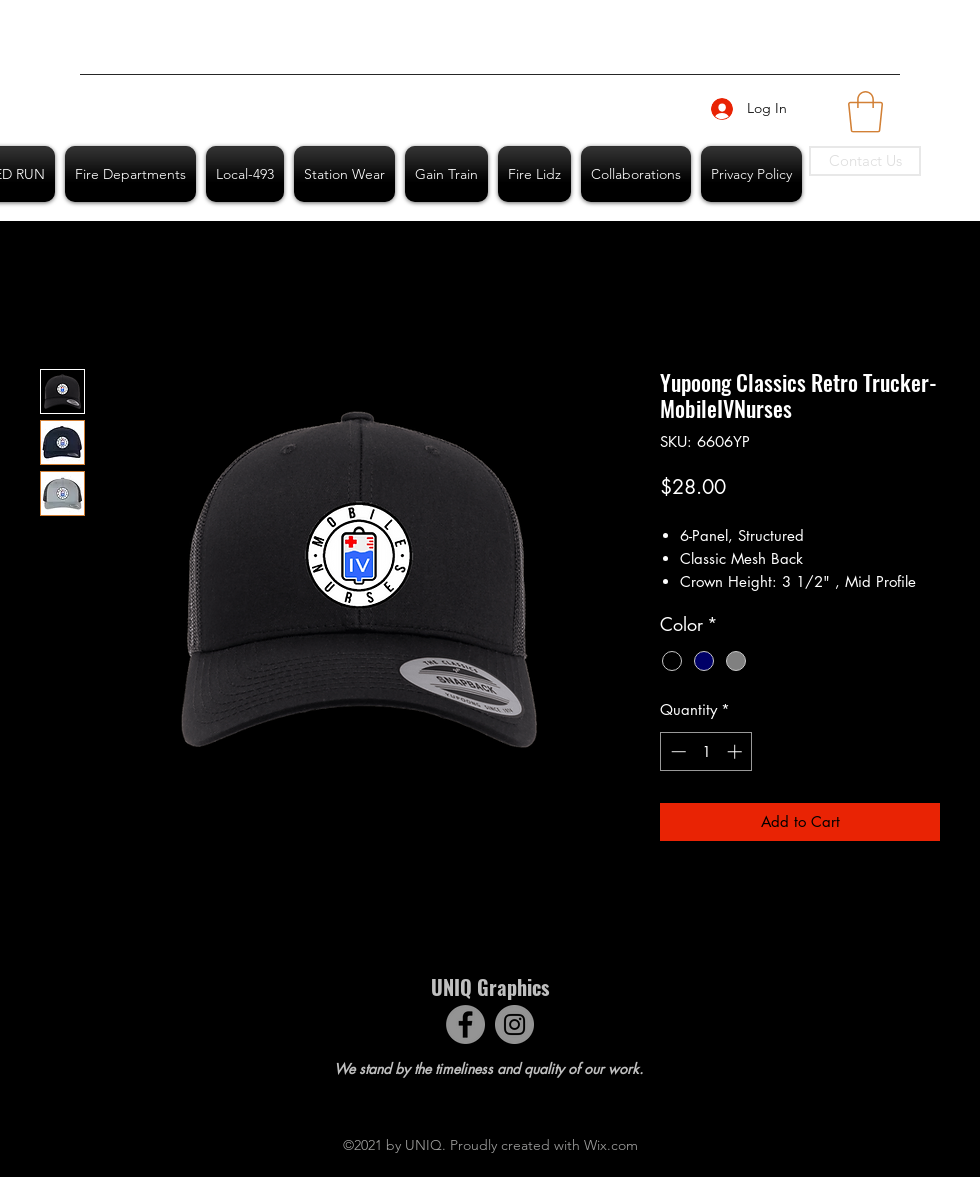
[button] (865, 112)
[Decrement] (676, 751)
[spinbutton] (706, 751)
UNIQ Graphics (490, 987)
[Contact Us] (865, 161)
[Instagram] (514, 1024)
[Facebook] (465, 1024)
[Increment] (736, 751)
